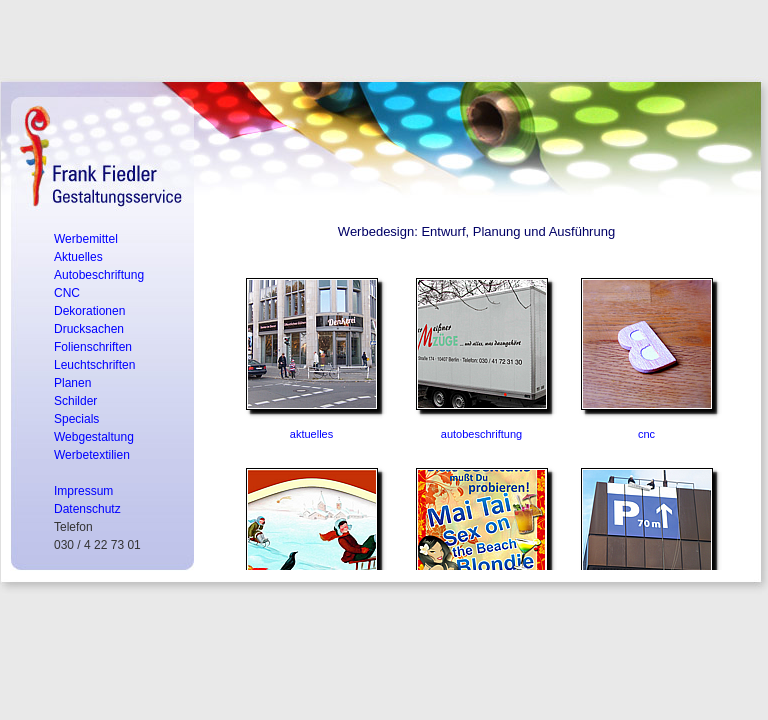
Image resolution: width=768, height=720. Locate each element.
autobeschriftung (481, 434)
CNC (67, 293)
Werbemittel (86, 239)
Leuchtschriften (94, 365)
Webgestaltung (94, 437)
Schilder (75, 401)
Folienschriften (93, 347)
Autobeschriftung (99, 275)
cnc (646, 434)
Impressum (83, 491)
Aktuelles (78, 257)
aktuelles (311, 434)
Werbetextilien (92, 455)
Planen (72, 383)
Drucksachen (89, 329)
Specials (76, 419)
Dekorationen (89, 311)
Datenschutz (87, 509)
